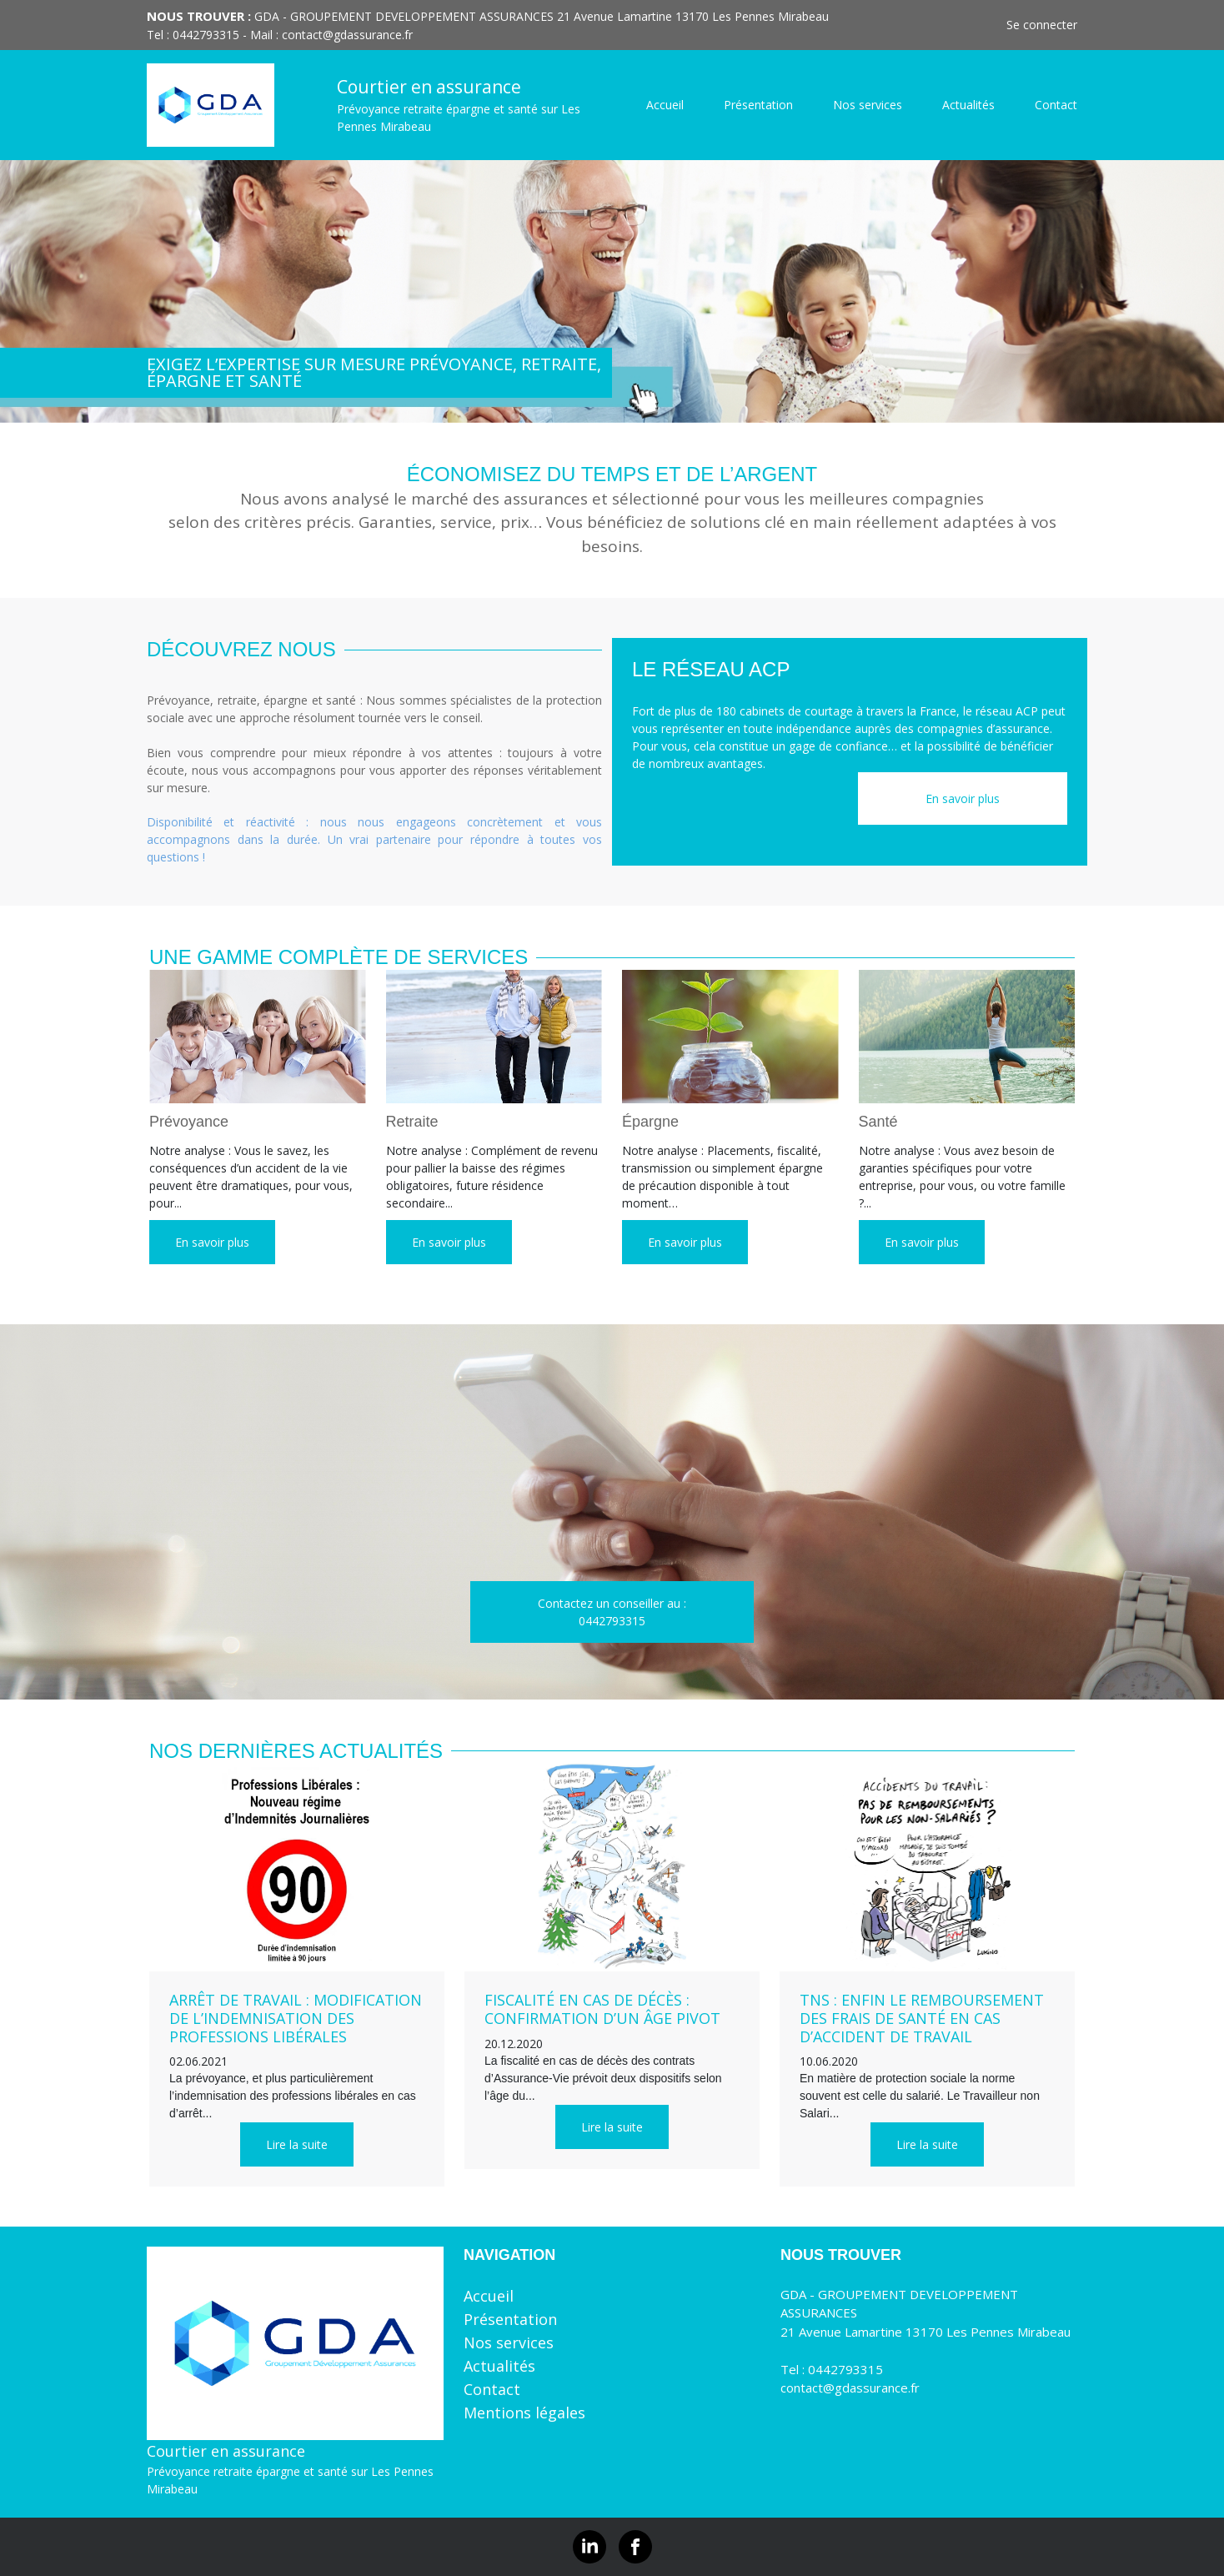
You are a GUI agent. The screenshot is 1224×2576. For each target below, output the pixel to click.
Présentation (758, 105)
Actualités (968, 105)
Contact (1056, 105)
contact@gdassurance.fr (347, 35)
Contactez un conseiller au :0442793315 (612, 1612)
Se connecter (1041, 25)
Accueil (665, 105)
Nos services (867, 105)
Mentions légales (524, 2413)
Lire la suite (297, 2144)
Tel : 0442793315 (831, 2369)
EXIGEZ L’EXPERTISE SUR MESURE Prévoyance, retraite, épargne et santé (374, 372)
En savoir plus (963, 798)
